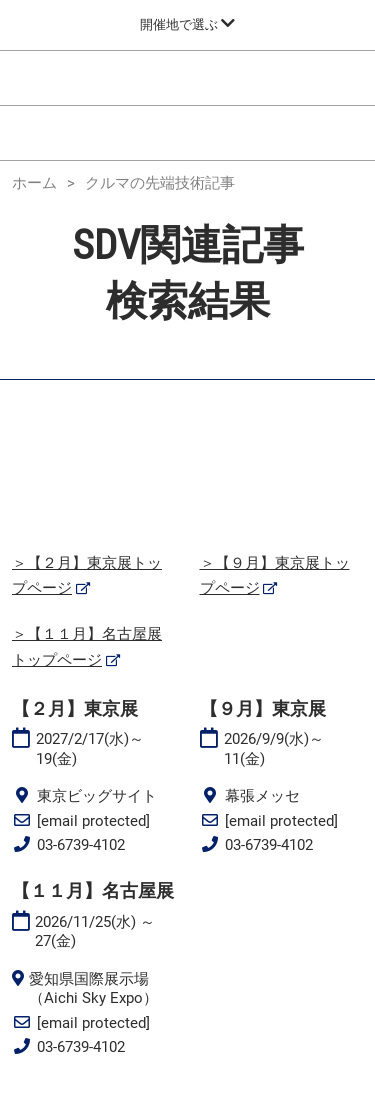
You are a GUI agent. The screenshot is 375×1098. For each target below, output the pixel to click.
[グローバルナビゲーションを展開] (187, 24)
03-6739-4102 (81, 845)
